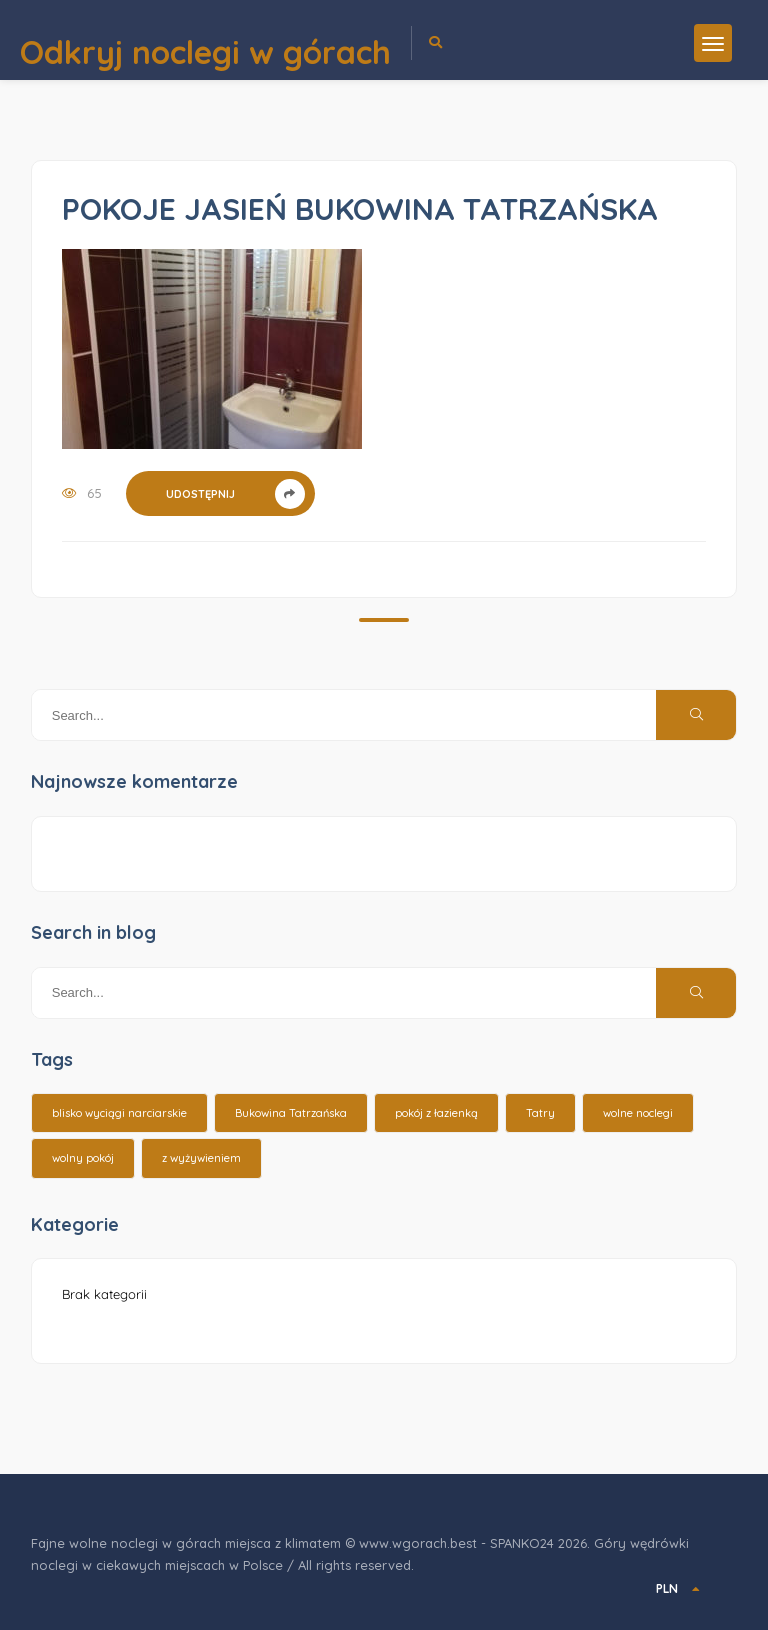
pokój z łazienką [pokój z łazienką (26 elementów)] (436, 1113)
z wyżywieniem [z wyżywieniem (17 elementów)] (201, 1158)
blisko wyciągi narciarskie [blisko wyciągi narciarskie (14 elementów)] (119, 1113)
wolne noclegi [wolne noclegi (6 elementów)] (638, 1113)
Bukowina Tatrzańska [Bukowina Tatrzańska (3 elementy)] (291, 1113)
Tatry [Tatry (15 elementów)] (540, 1113)
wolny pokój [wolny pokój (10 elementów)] (83, 1158)
